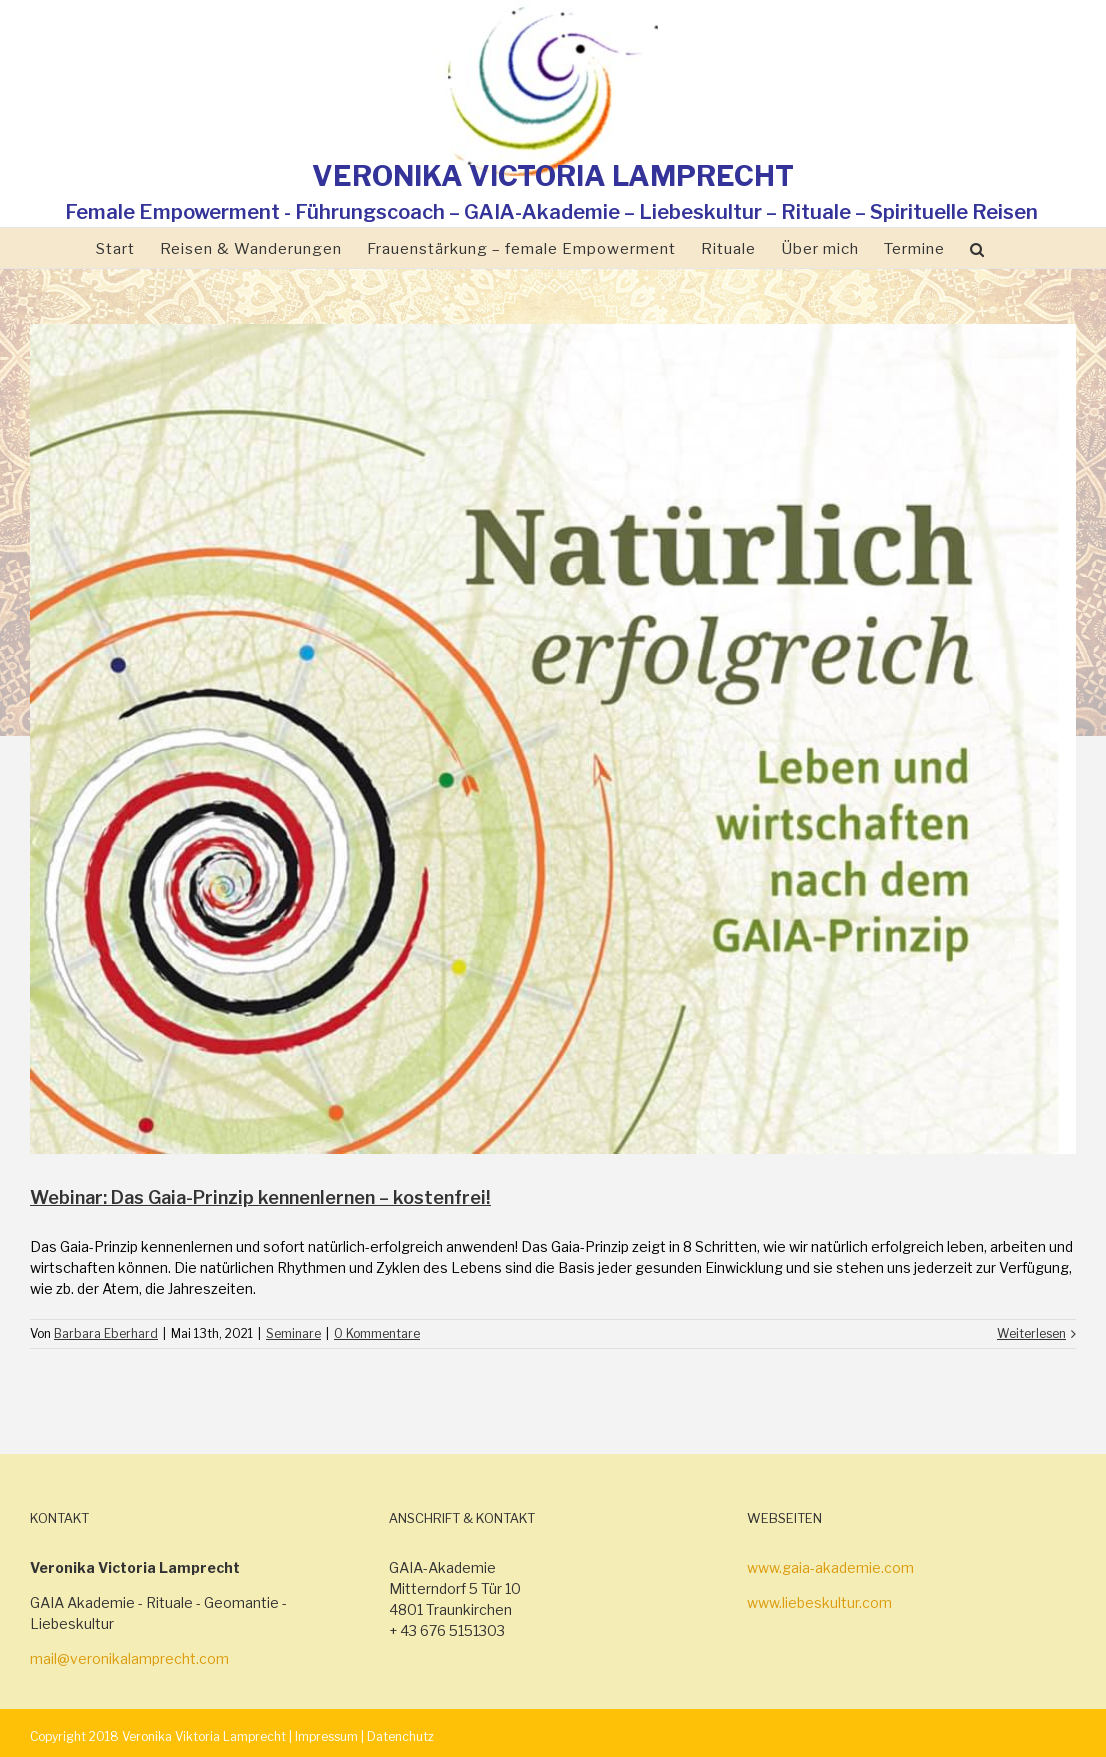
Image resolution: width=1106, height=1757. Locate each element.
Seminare (293, 1333)
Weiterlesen (1031, 1333)
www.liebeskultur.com (819, 1602)
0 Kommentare (377, 1333)
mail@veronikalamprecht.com (129, 1658)
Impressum (326, 1736)
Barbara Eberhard (106, 1333)
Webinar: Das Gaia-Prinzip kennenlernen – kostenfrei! (260, 1197)
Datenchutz (400, 1736)
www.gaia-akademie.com (830, 1567)
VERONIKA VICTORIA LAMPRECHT (553, 176)
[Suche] (977, 248)
